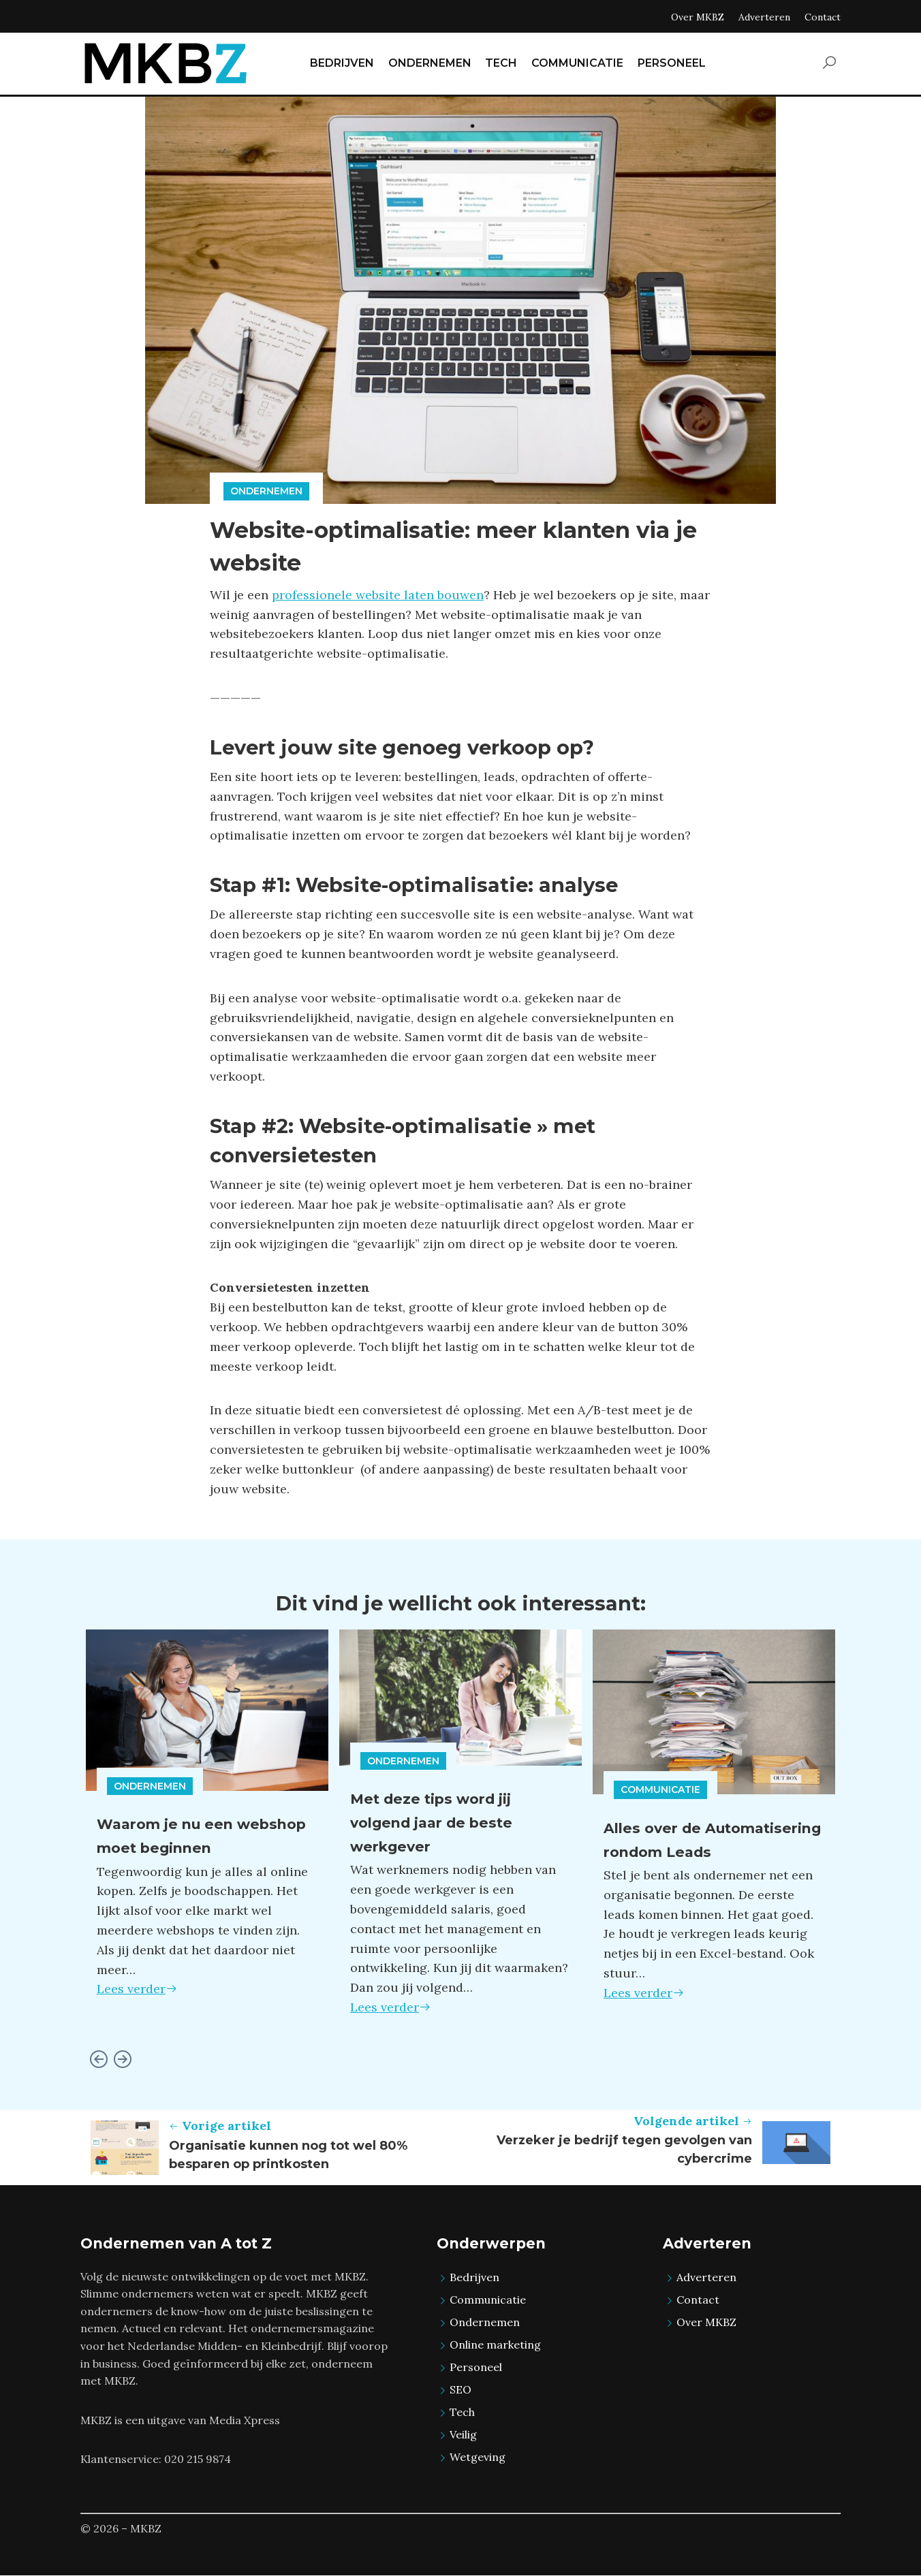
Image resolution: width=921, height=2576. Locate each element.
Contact (823, 17)
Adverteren (764, 17)
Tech (462, 2412)
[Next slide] (122, 2059)
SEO (460, 2389)
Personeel (476, 2367)
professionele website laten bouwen (378, 595)
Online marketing (495, 2344)
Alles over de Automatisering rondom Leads (707, 1851)
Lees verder (137, 1989)
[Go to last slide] (98, 2059)
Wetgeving (477, 2457)
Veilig (463, 2434)
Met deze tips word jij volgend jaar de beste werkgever (442, 1822)
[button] (829, 64)
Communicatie (660, 1789)
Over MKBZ (697, 17)
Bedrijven (474, 2277)
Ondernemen (266, 491)
